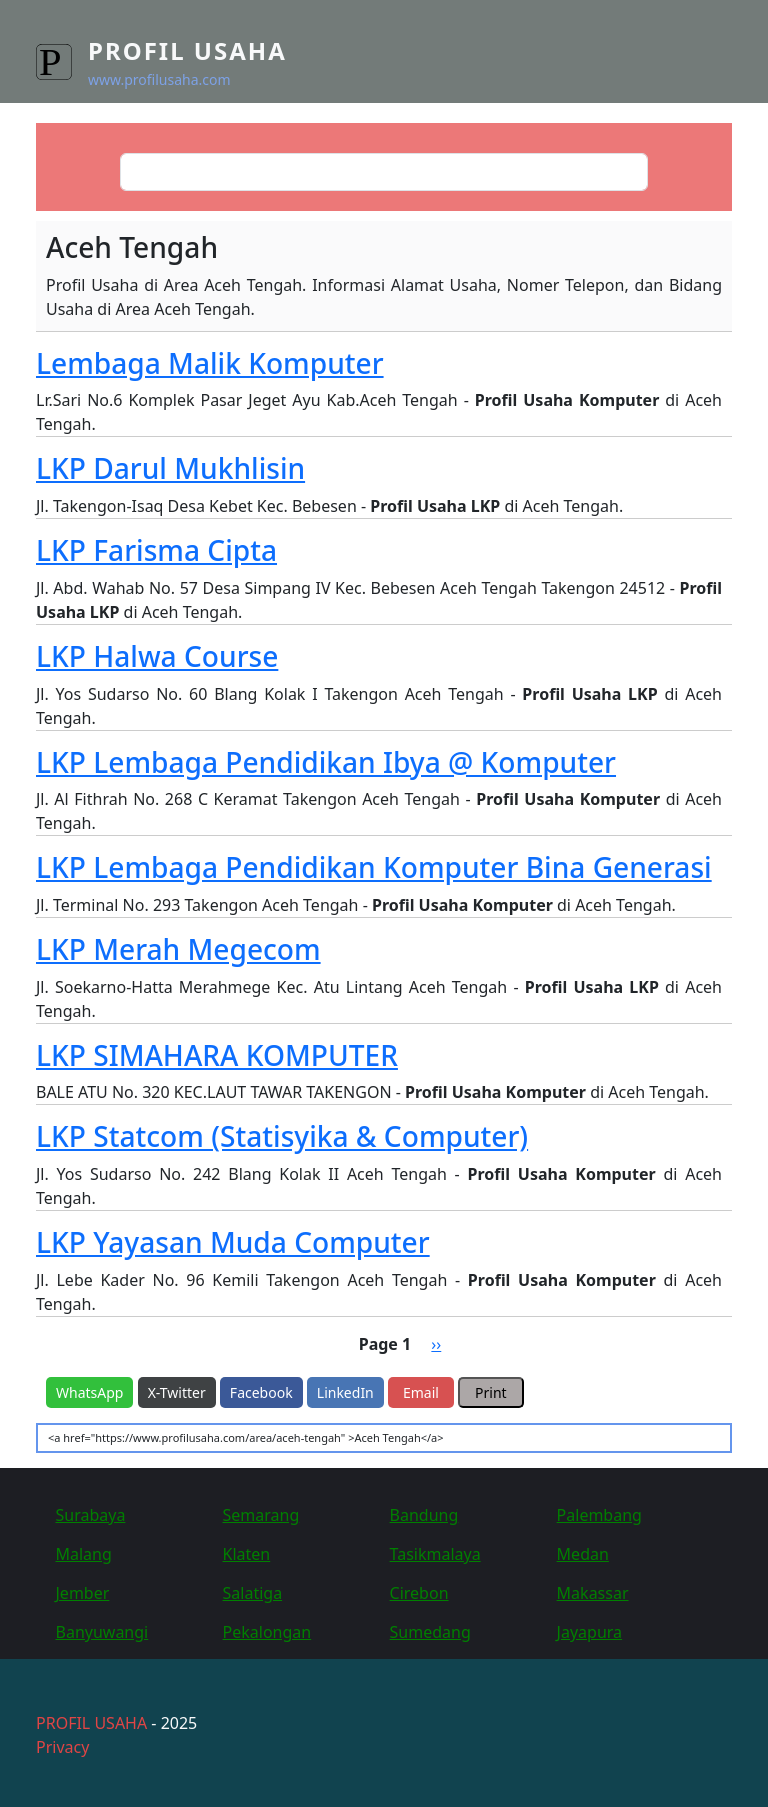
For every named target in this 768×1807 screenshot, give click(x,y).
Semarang (261, 1515)
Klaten (247, 1554)
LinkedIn (345, 1392)
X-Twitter (177, 1392)
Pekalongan (267, 1632)
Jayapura (589, 1632)
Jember (83, 1593)
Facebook (261, 1392)
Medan (583, 1554)
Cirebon (419, 1593)
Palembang (599, 1515)
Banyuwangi (102, 1632)
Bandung (424, 1515)
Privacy (62, 1747)
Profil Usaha (187, 50)
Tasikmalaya (435, 1554)
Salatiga (253, 1593)
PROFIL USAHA (91, 1723)
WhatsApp (89, 1392)
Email (421, 1392)
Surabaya (91, 1515)
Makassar (593, 1593)
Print (491, 1392)
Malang (84, 1554)
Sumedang (430, 1632)
